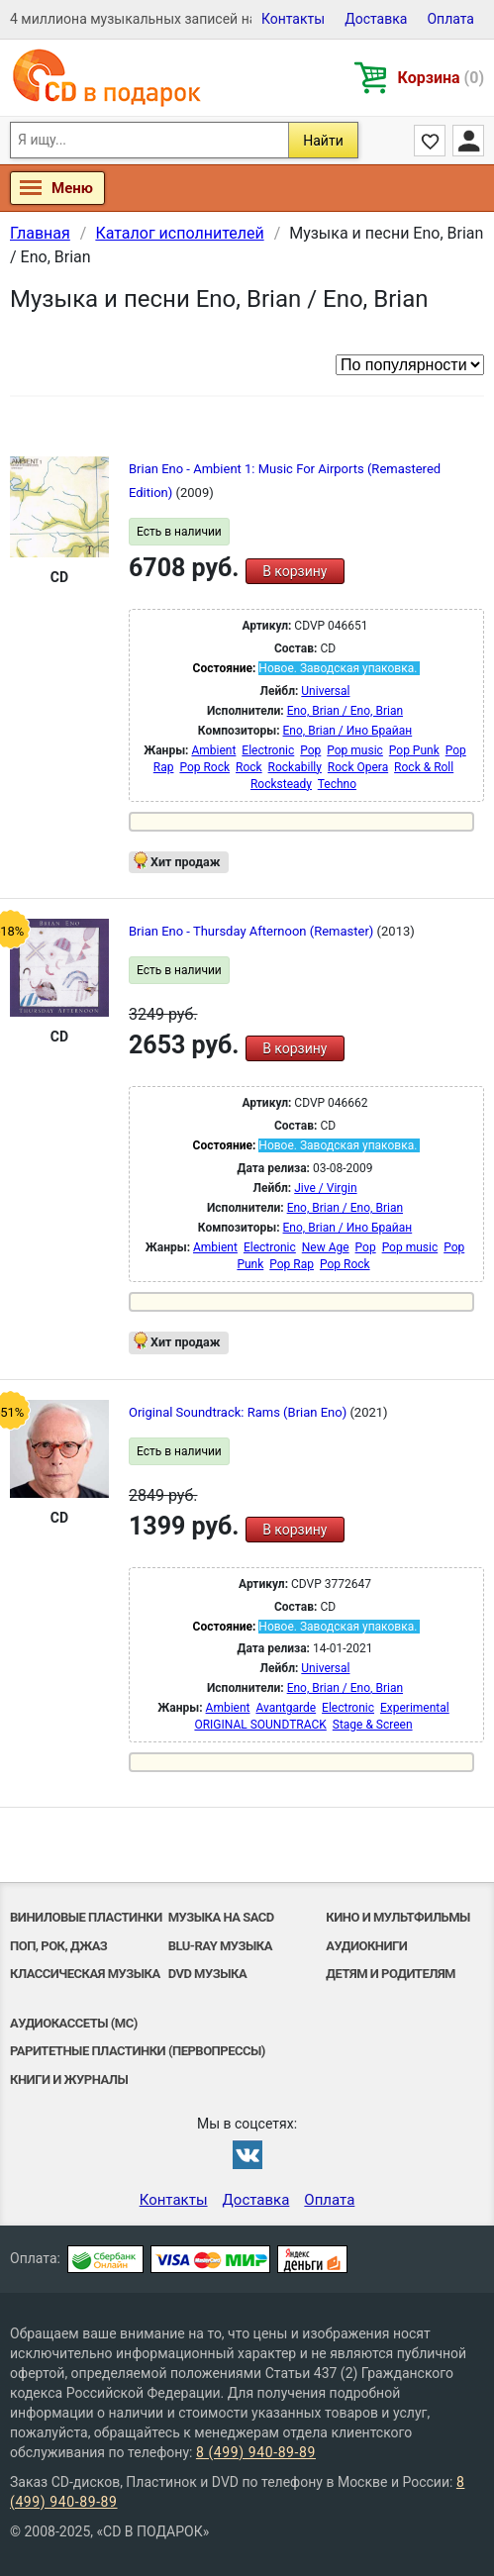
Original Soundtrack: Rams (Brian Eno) (239, 1412)
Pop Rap (291, 1264)
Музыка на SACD (221, 1917)
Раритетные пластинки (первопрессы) (137, 2050)
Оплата (450, 19)
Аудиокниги (366, 1945)
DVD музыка (207, 1973)
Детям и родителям (390, 1973)
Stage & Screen (373, 1725)
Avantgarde (285, 1708)
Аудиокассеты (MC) (74, 2023)
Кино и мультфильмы (398, 1917)
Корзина (441, 77)
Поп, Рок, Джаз (58, 1945)
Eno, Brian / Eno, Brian (345, 711)
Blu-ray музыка (220, 1945)
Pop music (355, 750)
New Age (325, 1247)
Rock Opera (358, 767)
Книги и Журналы (69, 2079)
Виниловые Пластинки (86, 1917)
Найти (323, 141)
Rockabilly (295, 767)
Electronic (268, 750)
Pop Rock (204, 767)
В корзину (294, 571)
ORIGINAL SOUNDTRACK (260, 1725)
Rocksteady (281, 784)
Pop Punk (414, 750)
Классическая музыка (85, 1973)
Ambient (213, 750)
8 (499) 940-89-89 (256, 2452)
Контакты (293, 19)
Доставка (376, 19)
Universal (325, 691)
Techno (337, 784)
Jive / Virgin (325, 1188)
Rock (249, 767)
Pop (310, 750)
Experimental (414, 1708)
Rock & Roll (423, 767)
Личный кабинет (468, 140)
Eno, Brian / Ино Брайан (348, 731)
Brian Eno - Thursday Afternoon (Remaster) (253, 931)
